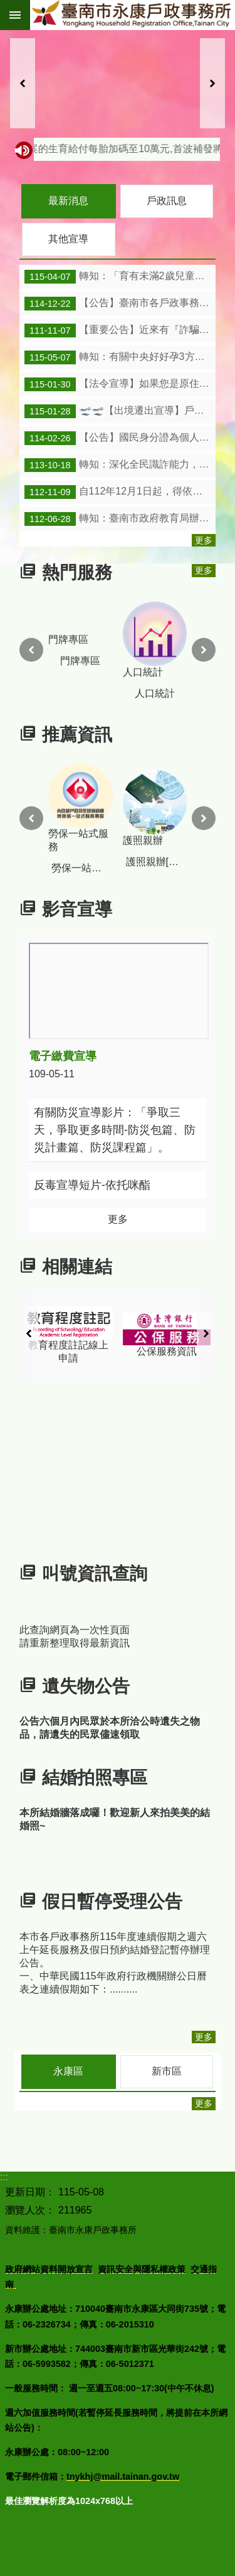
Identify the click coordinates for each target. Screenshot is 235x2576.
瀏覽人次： (30, 2210)
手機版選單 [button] (15, 15)
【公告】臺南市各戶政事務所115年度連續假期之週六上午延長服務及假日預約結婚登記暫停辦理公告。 (120, 303)
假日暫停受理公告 (112, 1901)
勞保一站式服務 (103, 808)
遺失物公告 (86, 1686)
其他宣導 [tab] (68, 238)
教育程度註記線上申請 (103, 1334)
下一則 (212, 83)
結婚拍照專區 (94, 1777)
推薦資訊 (77, 734)
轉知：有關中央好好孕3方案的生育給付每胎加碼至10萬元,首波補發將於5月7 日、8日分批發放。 (120, 357)
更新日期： (30, 2192)
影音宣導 (77, 910)
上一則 (22, 83)
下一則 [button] (204, 650)
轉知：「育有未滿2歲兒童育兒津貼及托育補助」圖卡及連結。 (120, 277)
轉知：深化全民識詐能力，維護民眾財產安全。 (120, 465)
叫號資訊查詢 (94, 1573)
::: (9, 34)
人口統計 (176, 639)
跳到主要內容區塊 (6, 6)
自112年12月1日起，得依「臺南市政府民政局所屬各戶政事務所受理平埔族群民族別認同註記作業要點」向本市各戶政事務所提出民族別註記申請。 (120, 492)
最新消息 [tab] (68, 200)
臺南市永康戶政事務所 (132, 15)
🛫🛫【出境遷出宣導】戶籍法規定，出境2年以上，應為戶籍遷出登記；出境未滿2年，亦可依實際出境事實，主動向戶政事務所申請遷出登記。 (120, 411)
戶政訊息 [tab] (167, 200)
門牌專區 (90, 640)
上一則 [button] (31, 650)
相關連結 (77, 1267)
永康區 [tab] (68, 2071)
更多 (203, 540)
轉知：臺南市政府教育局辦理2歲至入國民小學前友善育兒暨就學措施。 (120, 519)
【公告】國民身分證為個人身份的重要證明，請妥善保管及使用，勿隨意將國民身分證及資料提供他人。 (120, 438)
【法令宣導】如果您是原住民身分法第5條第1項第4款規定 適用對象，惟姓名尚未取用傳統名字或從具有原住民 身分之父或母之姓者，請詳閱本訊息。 (120, 384)
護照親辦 (177, 808)
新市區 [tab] (167, 2071)
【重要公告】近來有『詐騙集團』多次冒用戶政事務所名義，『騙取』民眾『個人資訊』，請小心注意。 (120, 330)
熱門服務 (77, 572)
